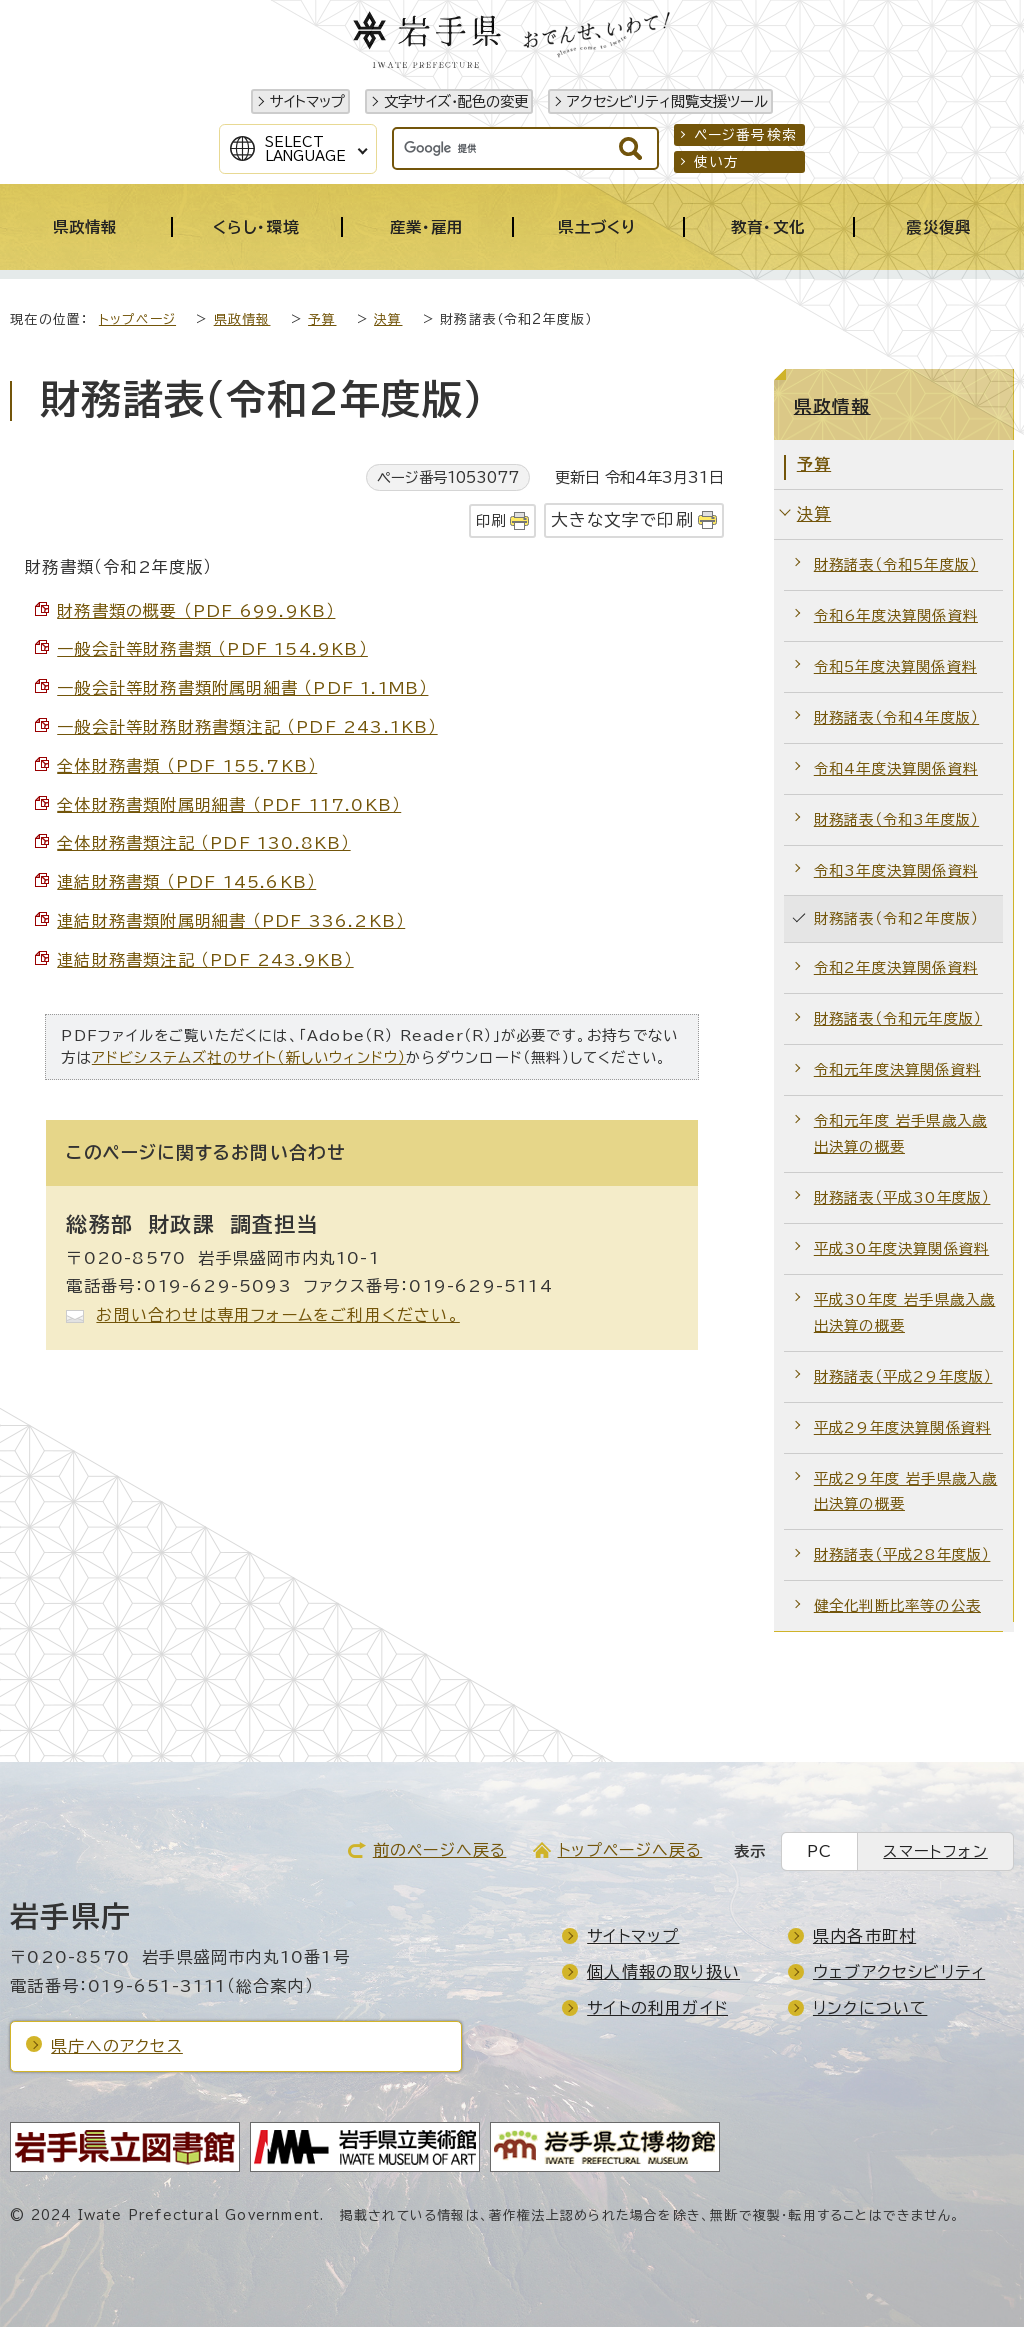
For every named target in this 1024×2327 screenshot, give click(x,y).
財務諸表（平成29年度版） (903, 1376)
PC (819, 1851)
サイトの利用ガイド (657, 2008)
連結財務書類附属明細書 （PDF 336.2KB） (231, 921)
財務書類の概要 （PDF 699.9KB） (196, 611)
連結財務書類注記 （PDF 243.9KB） (205, 960)
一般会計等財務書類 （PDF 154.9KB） (212, 649)
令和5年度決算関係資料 (895, 666)
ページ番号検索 (745, 135)
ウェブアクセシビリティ (899, 1972)
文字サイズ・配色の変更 (456, 101)
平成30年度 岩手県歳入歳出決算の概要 (905, 1312)
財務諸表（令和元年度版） (898, 1018)
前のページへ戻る (440, 1850)
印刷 (491, 520)
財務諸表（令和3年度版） (896, 819)
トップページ (137, 319)
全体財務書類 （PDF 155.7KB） (187, 766)
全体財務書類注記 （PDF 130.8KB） (203, 843)
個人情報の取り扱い (663, 1972)
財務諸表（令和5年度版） (896, 564)
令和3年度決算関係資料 (896, 870)
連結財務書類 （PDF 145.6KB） (186, 882)
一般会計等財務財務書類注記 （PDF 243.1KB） (247, 727)
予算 (322, 319)
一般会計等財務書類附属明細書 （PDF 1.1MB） (242, 688)
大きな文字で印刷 (622, 519)
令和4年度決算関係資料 (896, 768)
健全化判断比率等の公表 (897, 1605)
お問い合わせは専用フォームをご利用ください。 (277, 1315)
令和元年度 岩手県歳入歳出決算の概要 (900, 1133)
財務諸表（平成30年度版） (902, 1197)
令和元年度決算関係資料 (897, 1069)
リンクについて (870, 2008)
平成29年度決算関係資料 (902, 1427)
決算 (388, 319)
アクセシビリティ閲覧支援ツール (667, 101)
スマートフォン (935, 1851)
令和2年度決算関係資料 (896, 967)
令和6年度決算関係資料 (896, 615)
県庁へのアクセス (117, 2046)
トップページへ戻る (630, 1850)
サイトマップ (307, 101)
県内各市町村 (864, 1936)
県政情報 (242, 319)
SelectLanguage (305, 149)
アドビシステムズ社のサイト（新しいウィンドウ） (249, 1057)
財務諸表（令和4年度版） (896, 717)
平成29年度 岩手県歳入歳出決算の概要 (906, 1491)
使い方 (717, 162)
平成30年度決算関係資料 (901, 1248)
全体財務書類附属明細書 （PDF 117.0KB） (229, 805)
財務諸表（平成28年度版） (902, 1554)
